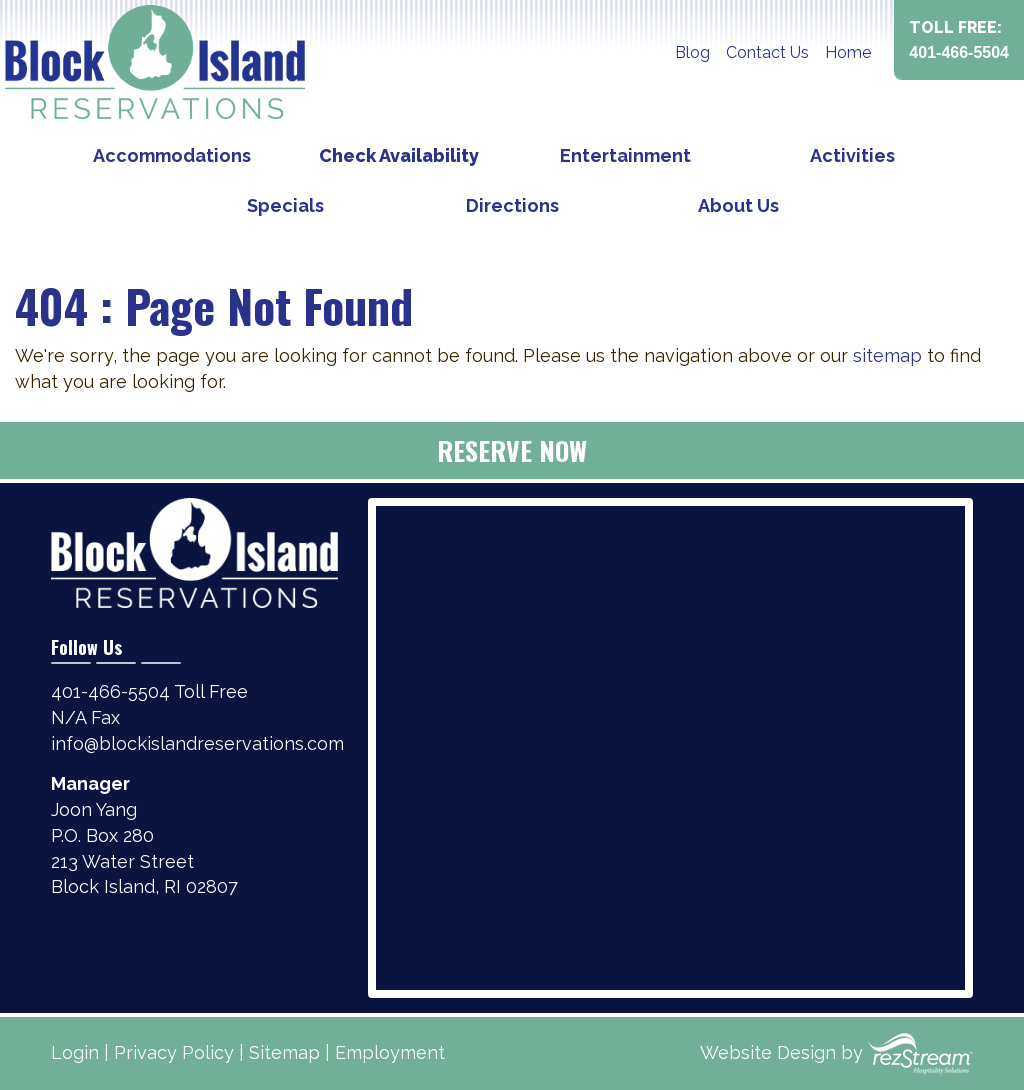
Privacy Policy (174, 1052)
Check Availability (399, 155)
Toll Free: (959, 41)
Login (75, 1052)
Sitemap (284, 1052)
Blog (692, 52)
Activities (852, 155)
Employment (390, 1052)
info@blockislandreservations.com (197, 743)
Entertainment (625, 155)
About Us (738, 205)
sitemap (887, 355)
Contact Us (767, 52)
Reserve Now (512, 450)
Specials (285, 205)
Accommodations (172, 155)
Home (848, 52)
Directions (512, 205)
